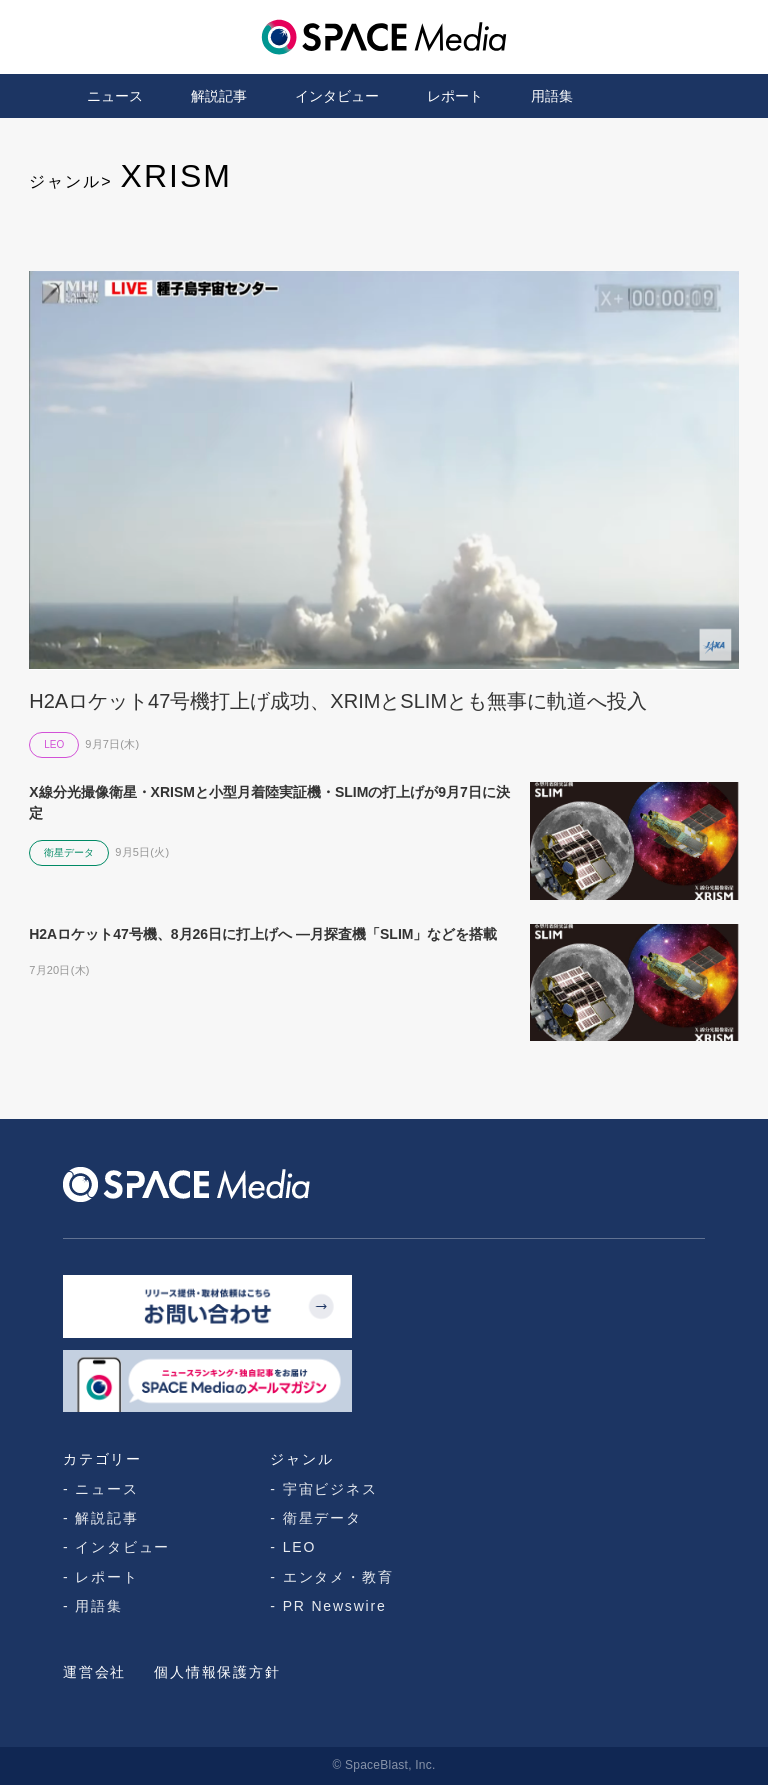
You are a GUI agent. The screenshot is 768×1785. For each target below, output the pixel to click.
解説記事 (219, 96)
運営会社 (94, 1672)
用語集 (552, 96)
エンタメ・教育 (338, 1577)
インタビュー (337, 96)
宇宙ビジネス (330, 1489)
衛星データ (322, 1518)
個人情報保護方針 (217, 1672)
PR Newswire (335, 1606)
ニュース (115, 96)
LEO (299, 1547)
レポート (455, 96)
